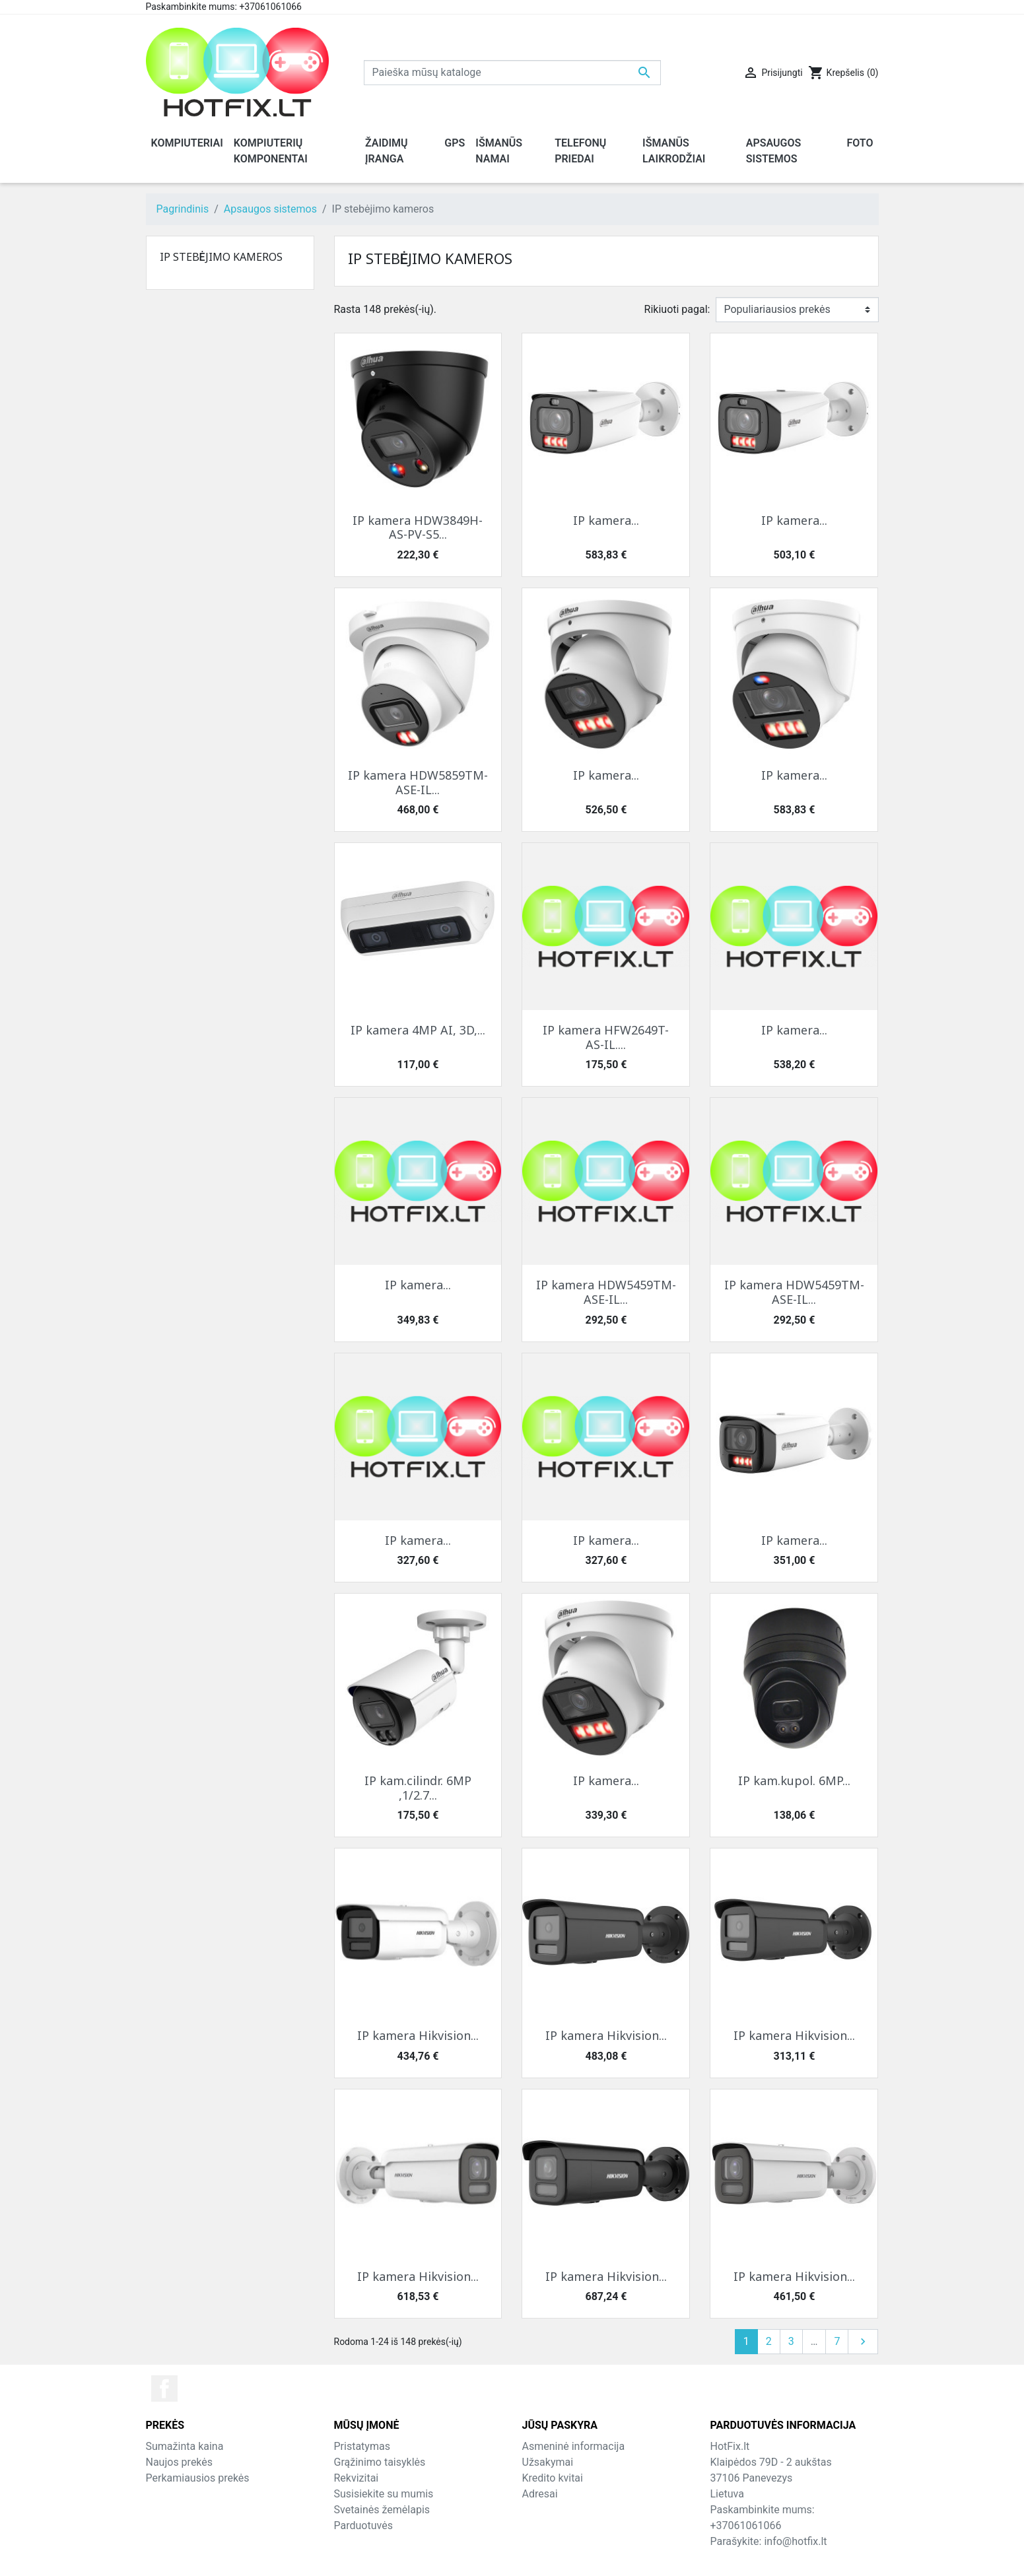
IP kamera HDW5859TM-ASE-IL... (418, 782)
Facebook (164, 2388)
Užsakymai (548, 2462)
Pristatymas (362, 2446)
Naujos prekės (179, 2462)
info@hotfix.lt (795, 2541)
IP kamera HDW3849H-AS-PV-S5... (418, 527)
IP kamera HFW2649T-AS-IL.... (606, 1037)
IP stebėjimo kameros (221, 257)
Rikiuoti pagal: (677, 309)
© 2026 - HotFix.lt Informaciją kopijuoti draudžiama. (512, 2557)
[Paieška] (512, 72)
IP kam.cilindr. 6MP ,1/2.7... (417, 1788)
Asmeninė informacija (573, 2446)
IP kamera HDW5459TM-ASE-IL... (606, 1292)
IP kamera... (606, 520)
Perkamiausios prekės (198, 2478)
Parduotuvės (363, 2525)
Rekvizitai (356, 2478)
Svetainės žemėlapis (382, 2509)
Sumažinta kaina (185, 2446)
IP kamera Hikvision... (418, 2035)
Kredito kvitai (552, 2478)
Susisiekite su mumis (384, 2494)
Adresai (540, 2494)
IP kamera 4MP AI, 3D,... (418, 1030)
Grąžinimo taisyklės (380, 2462)
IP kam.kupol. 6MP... (794, 1780)
